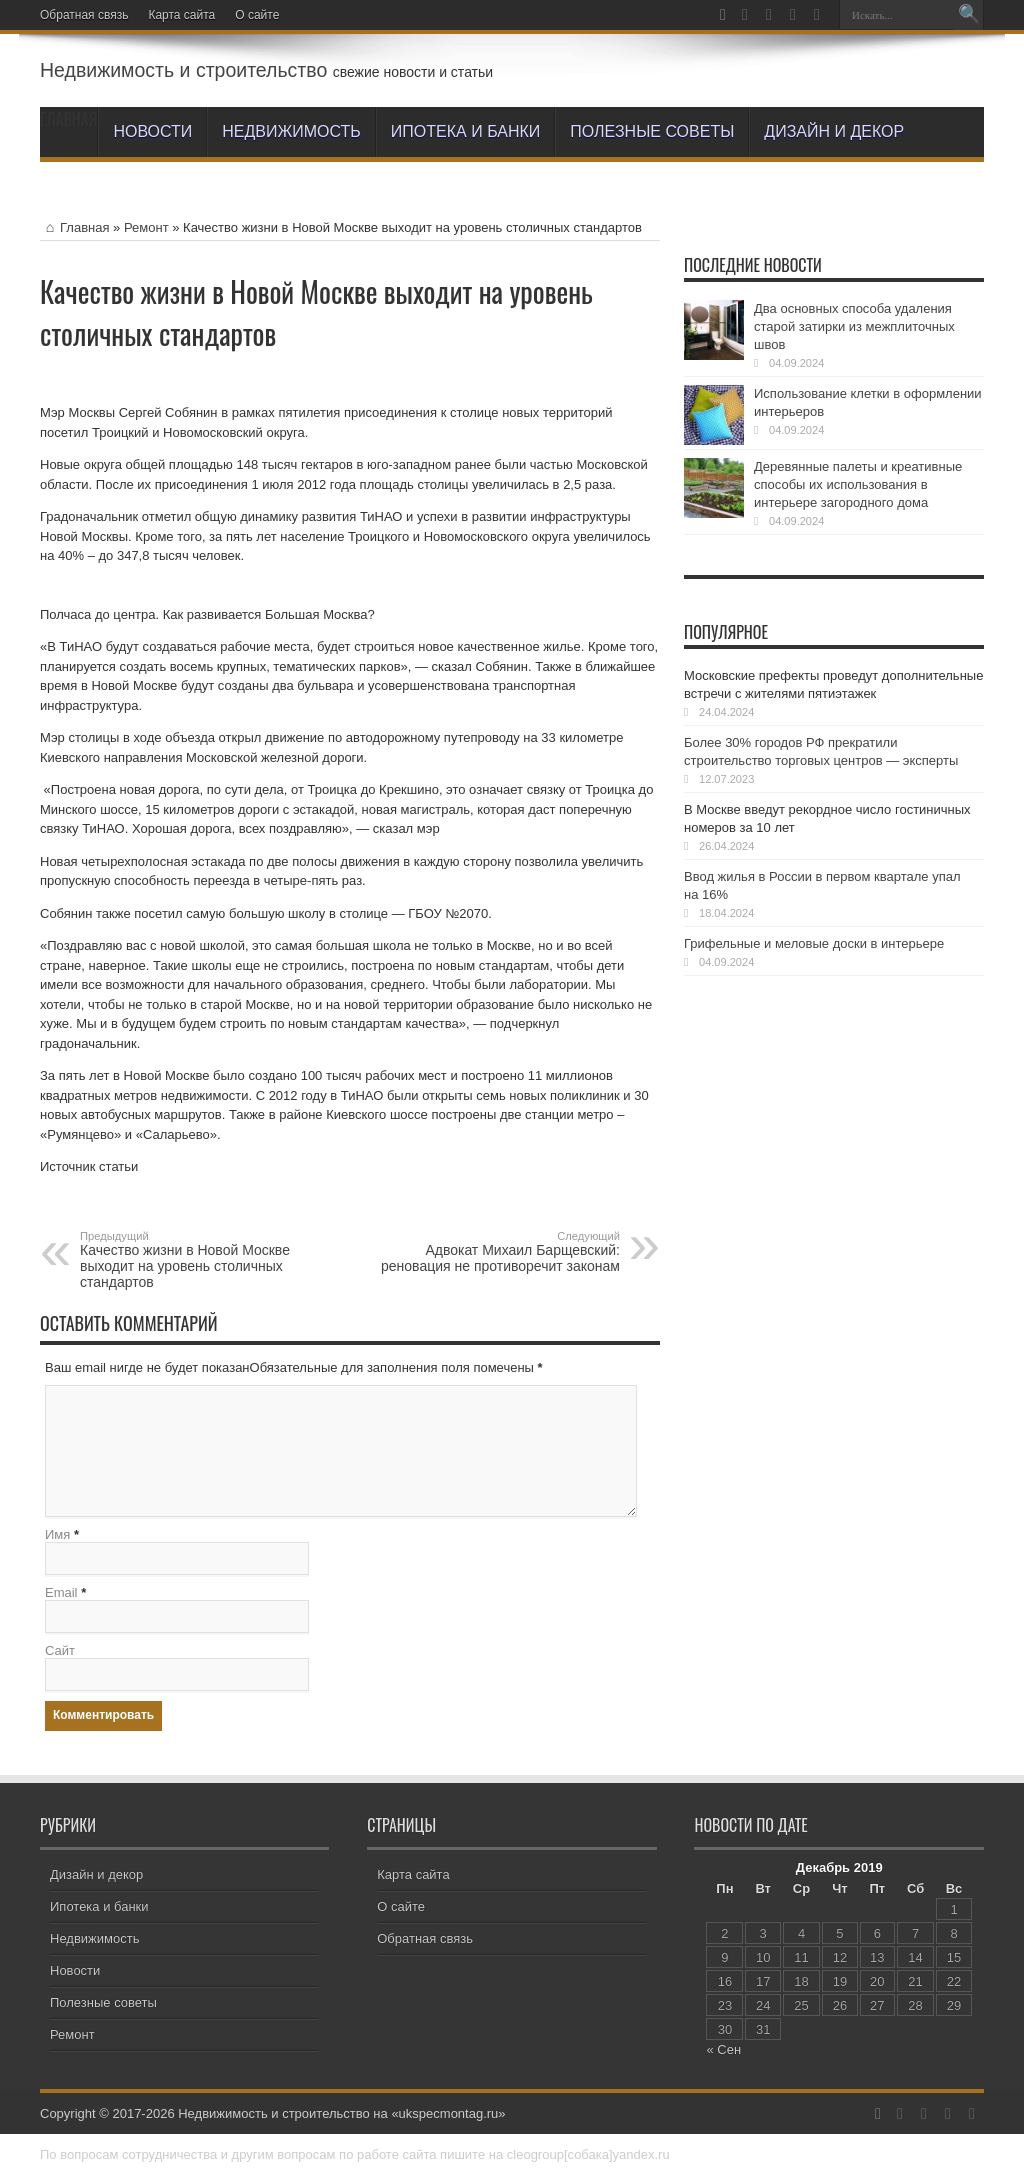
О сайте (257, 15)
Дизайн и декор (834, 131)
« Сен (723, 2049)
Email (61, 1592)
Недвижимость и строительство (183, 70)
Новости (152, 131)
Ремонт (146, 227)
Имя (57, 1534)
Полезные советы (652, 131)
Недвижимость (291, 131)
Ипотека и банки (465, 131)
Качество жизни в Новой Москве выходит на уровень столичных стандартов (202, 1260)
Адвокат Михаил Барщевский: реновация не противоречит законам (497, 1252)
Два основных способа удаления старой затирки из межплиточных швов (854, 326)
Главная (74, 227)
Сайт (60, 1650)
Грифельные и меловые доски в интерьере (814, 943)
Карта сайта (181, 15)
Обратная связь (84, 15)
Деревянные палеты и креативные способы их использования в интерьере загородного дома (858, 484)
